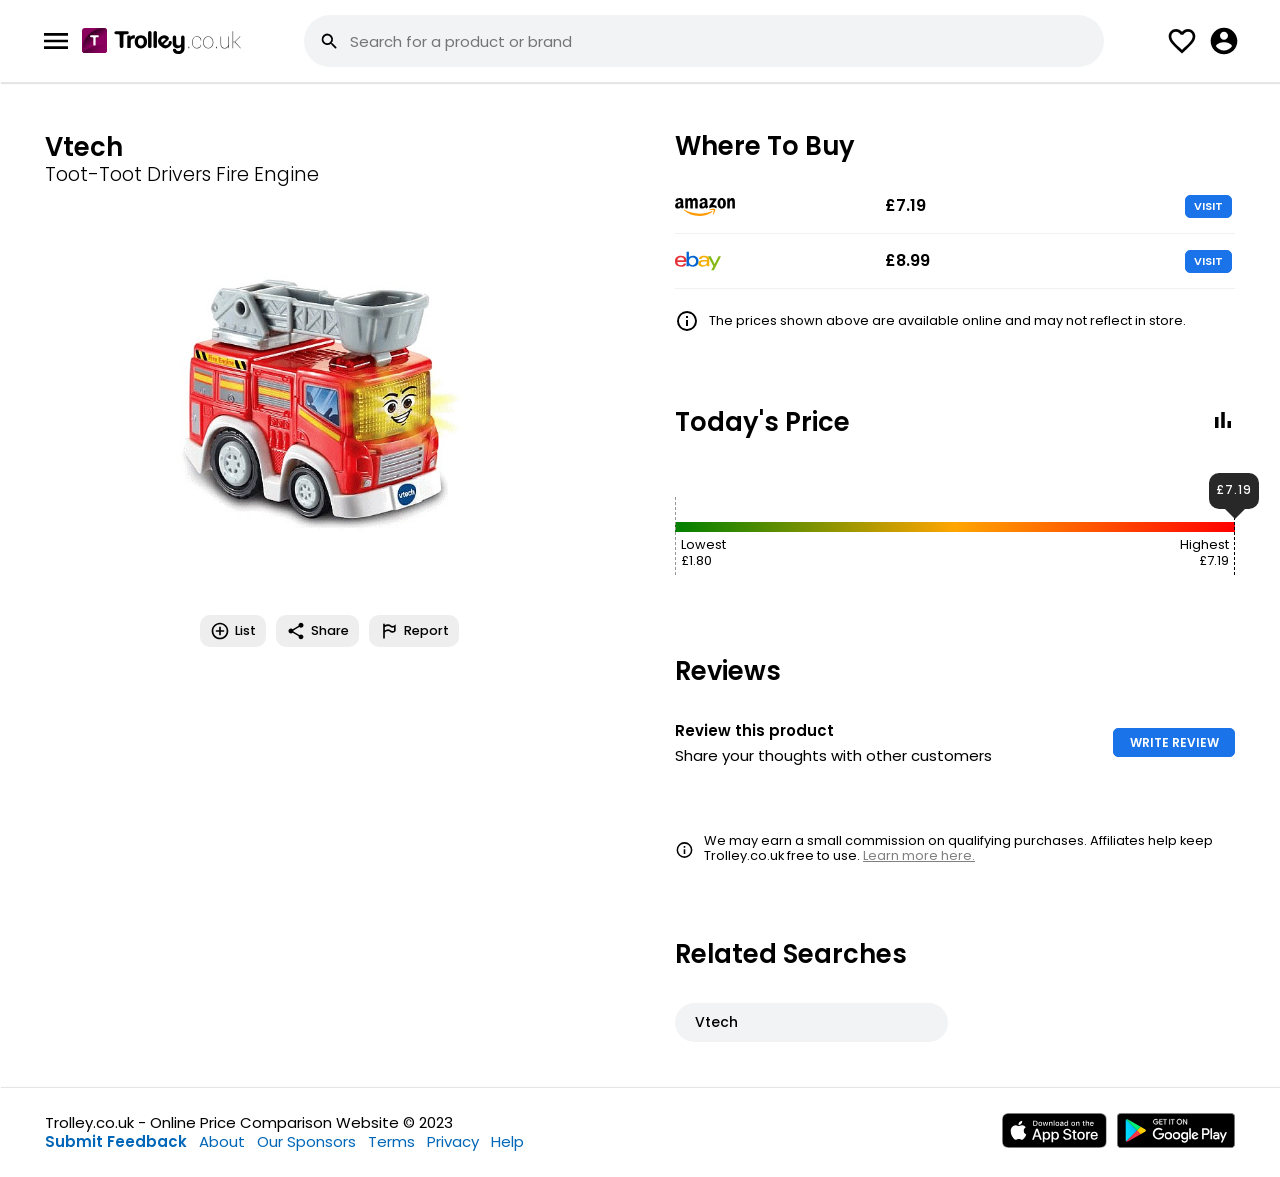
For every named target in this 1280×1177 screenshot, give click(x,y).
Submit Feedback (116, 1141)
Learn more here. (919, 855)
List (233, 631)
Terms (391, 1141)
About (222, 1141)
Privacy (453, 1141)
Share (317, 631)
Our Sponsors (306, 1141)
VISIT (1208, 206)
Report (414, 631)
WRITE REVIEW (1174, 742)
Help (507, 1141)
